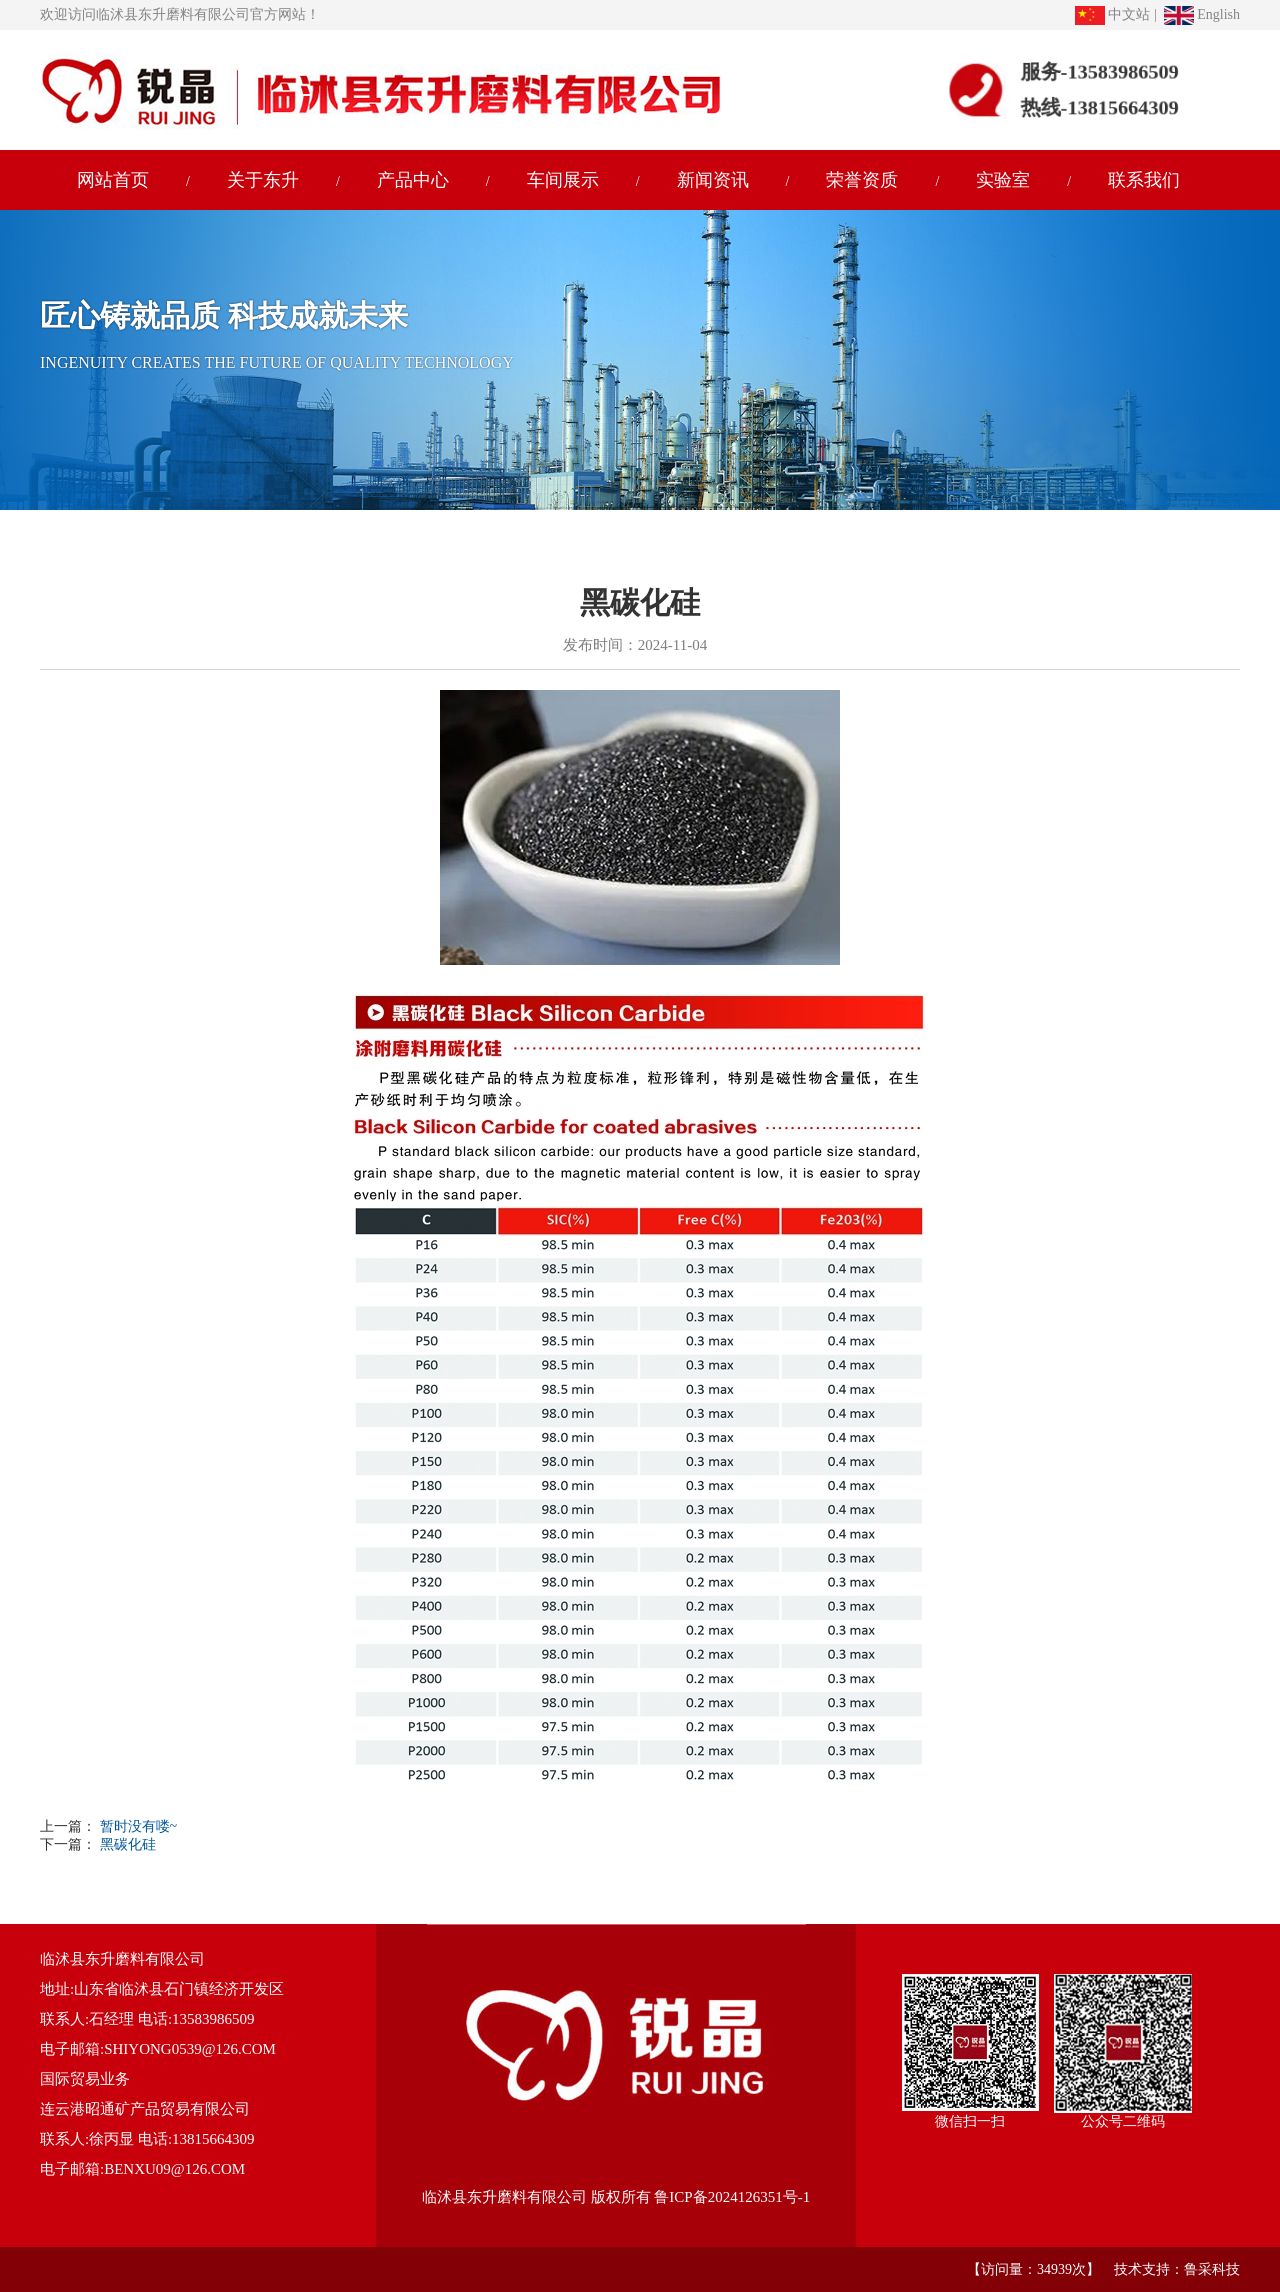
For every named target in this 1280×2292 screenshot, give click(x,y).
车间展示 (563, 180)
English (1202, 14)
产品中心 (413, 180)
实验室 (1003, 180)
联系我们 (1144, 180)
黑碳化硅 (126, 1844)
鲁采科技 (1212, 2269)
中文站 (1113, 14)
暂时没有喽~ (139, 1826)
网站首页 (113, 180)
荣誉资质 (862, 180)
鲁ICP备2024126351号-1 (732, 2197)
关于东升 (263, 180)
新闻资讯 (713, 180)
